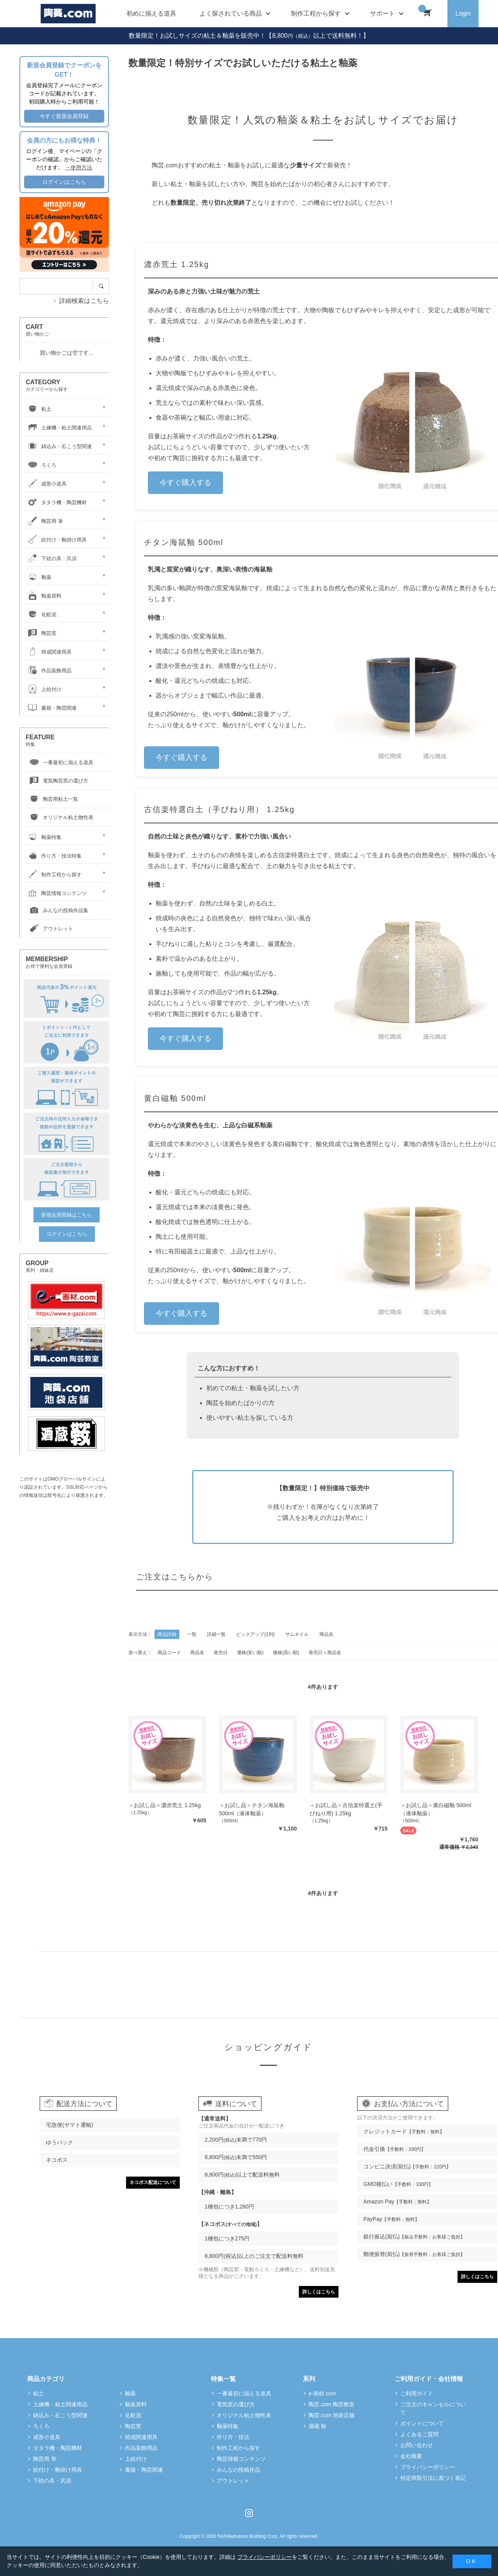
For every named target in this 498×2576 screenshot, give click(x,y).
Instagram (249, 2513)
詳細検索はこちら (84, 300)
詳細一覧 (216, 1634)
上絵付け (43, 689)
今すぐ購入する (185, 482)
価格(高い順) (286, 1652)
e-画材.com (322, 2393)
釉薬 (38, 577)
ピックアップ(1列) (255, 1634)
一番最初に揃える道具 (60, 763)
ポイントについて (422, 2423)
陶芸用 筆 (44, 521)
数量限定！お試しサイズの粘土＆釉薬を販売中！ (197, 35)
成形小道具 (46, 484)
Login (462, 13)
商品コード (169, 1652)
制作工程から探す (54, 874)
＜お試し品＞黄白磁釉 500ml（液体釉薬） (435, 1809)
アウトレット (50, 929)
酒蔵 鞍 (317, 2426)
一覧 (191, 1634)
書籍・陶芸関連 (51, 708)
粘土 (38, 409)
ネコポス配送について (153, 2182)
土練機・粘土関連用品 (59, 428)
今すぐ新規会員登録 (64, 116)
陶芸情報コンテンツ (56, 893)
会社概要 (411, 2456)
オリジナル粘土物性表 (60, 818)
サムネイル (297, 1634)
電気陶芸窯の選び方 (57, 781)
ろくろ (41, 465)
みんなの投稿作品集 (57, 911)
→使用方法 (78, 167)
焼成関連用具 (49, 652)
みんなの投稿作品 (238, 2470)
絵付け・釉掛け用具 (56, 540)
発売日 (221, 1652)
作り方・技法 (233, 2437)
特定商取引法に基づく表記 (433, 2478)
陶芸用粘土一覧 (52, 799)
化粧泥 (41, 614)
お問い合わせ (416, 2445)
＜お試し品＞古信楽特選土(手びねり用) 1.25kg (346, 1809)
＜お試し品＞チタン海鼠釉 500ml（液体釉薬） (251, 1809)
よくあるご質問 (419, 2434)
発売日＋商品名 (325, 1652)
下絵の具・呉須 (51, 558)
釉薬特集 (43, 837)
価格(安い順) (250, 1652)
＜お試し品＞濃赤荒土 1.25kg (164, 1805)
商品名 (326, 1634)
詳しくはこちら (318, 2292)
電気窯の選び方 (236, 2404)
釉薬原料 (43, 596)
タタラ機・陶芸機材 (56, 502)
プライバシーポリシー (427, 2467)
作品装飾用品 (49, 670)
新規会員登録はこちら (66, 1215)
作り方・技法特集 (54, 856)
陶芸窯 (41, 633)
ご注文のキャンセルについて (433, 2408)
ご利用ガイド (416, 2393)
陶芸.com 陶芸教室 (331, 2404)
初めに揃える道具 (151, 13)
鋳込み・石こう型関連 (59, 446)
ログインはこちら (64, 182)
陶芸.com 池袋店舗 (331, 2415)
